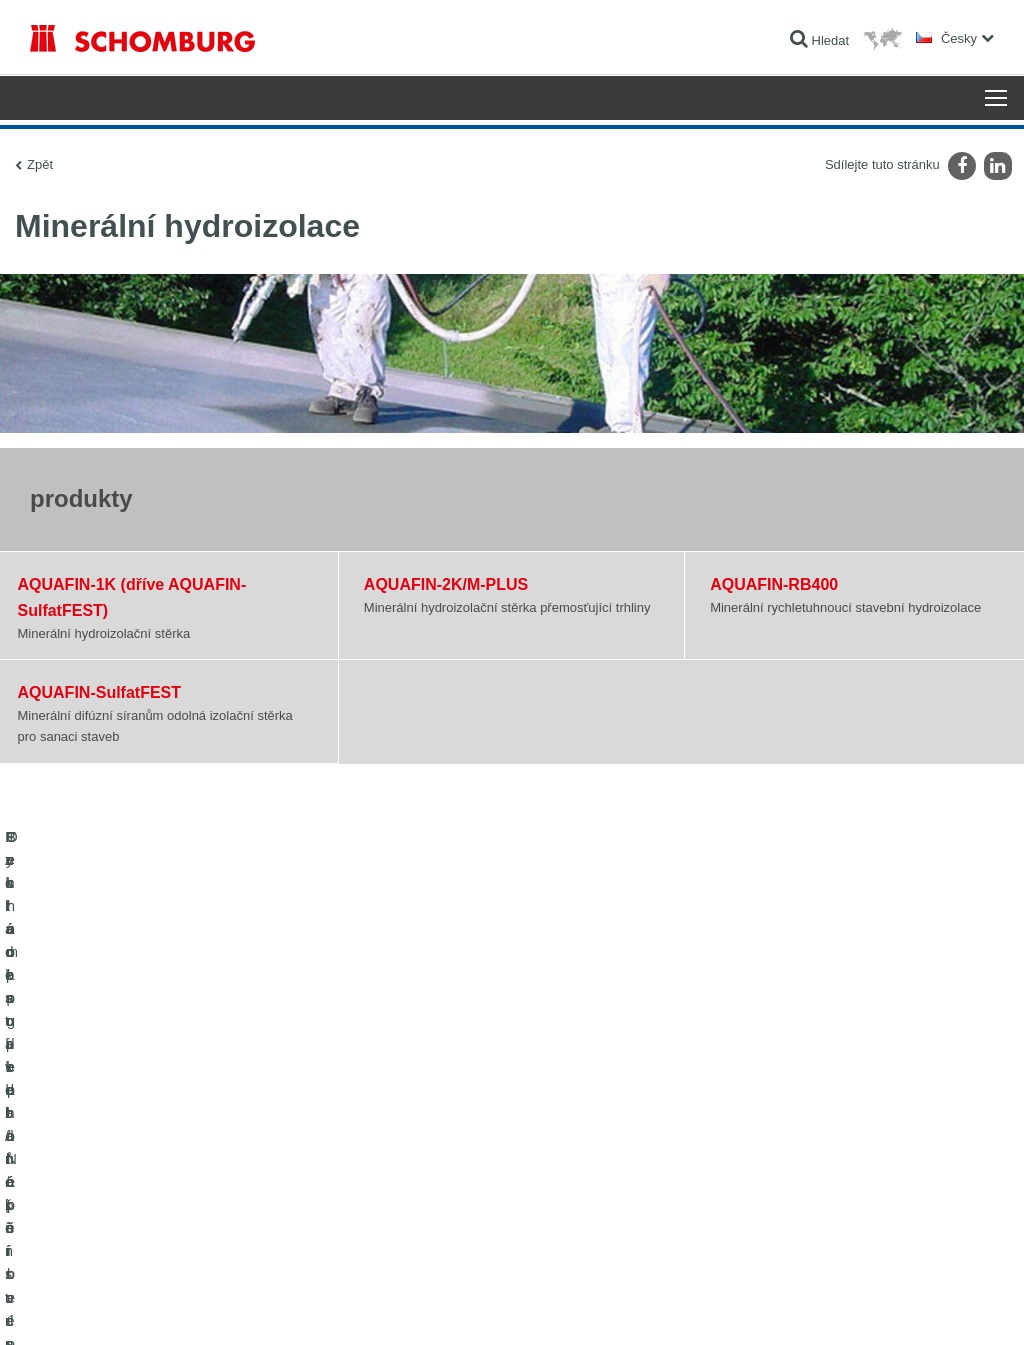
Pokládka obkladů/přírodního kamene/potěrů (148, 1141)
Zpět (40, 163)
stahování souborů (410, 1141)
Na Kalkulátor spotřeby (421, 1111)
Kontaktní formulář (410, 1171)
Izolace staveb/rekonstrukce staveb (123, 1111)
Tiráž (96, 1306)
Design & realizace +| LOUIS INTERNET (914, 1306)
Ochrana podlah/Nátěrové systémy (122, 1201)
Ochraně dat (146, 1306)
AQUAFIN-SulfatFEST (100, 691)
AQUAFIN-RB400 (774, 583)
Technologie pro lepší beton (103, 1231)
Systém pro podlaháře (88, 1171)
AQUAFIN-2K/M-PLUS (446, 583)
